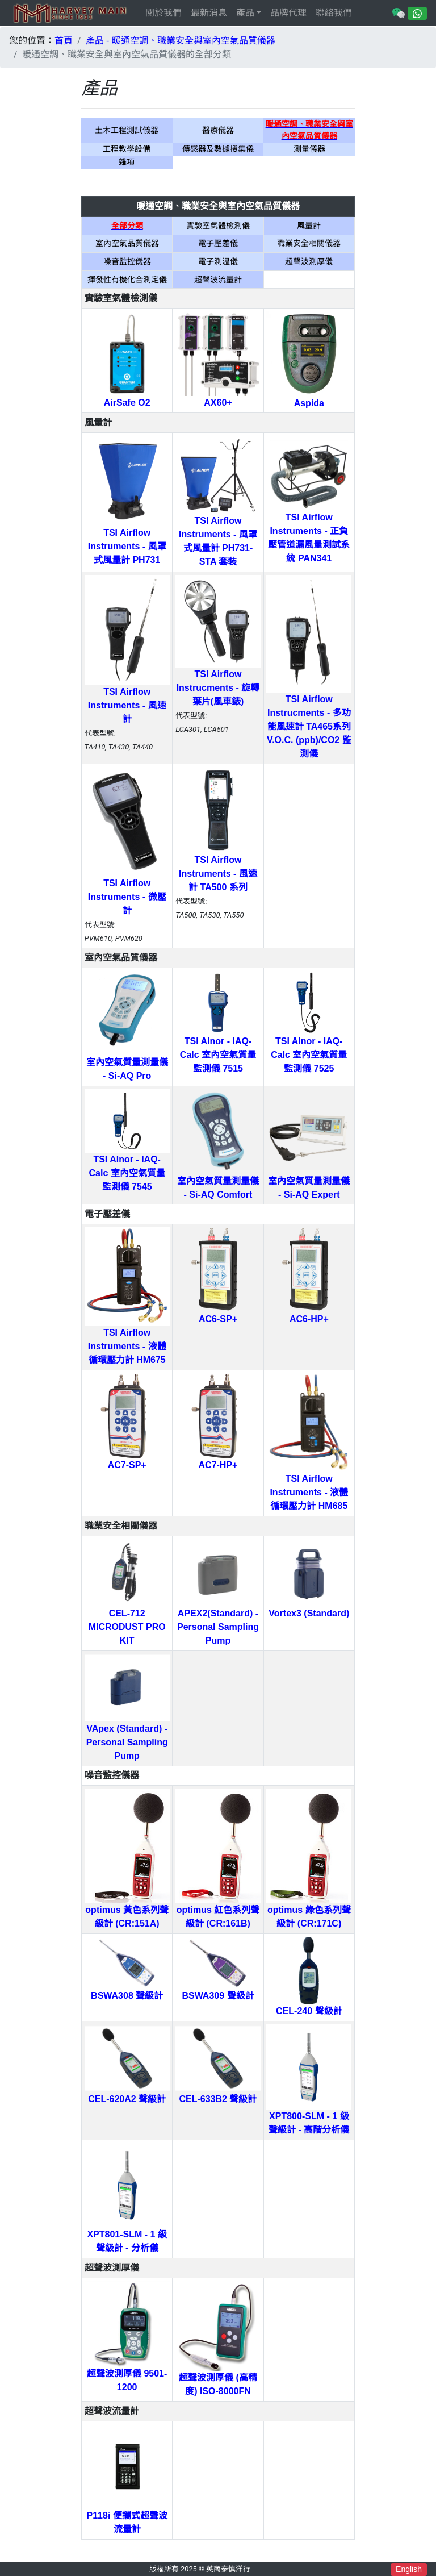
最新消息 (209, 13)
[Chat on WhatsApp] (417, 13)
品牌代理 (288, 13)
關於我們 (163, 13)
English (409, 2569)
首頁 (63, 40)
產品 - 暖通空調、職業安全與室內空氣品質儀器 (180, 40)
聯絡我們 (334, 13)
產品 (245, 13)
